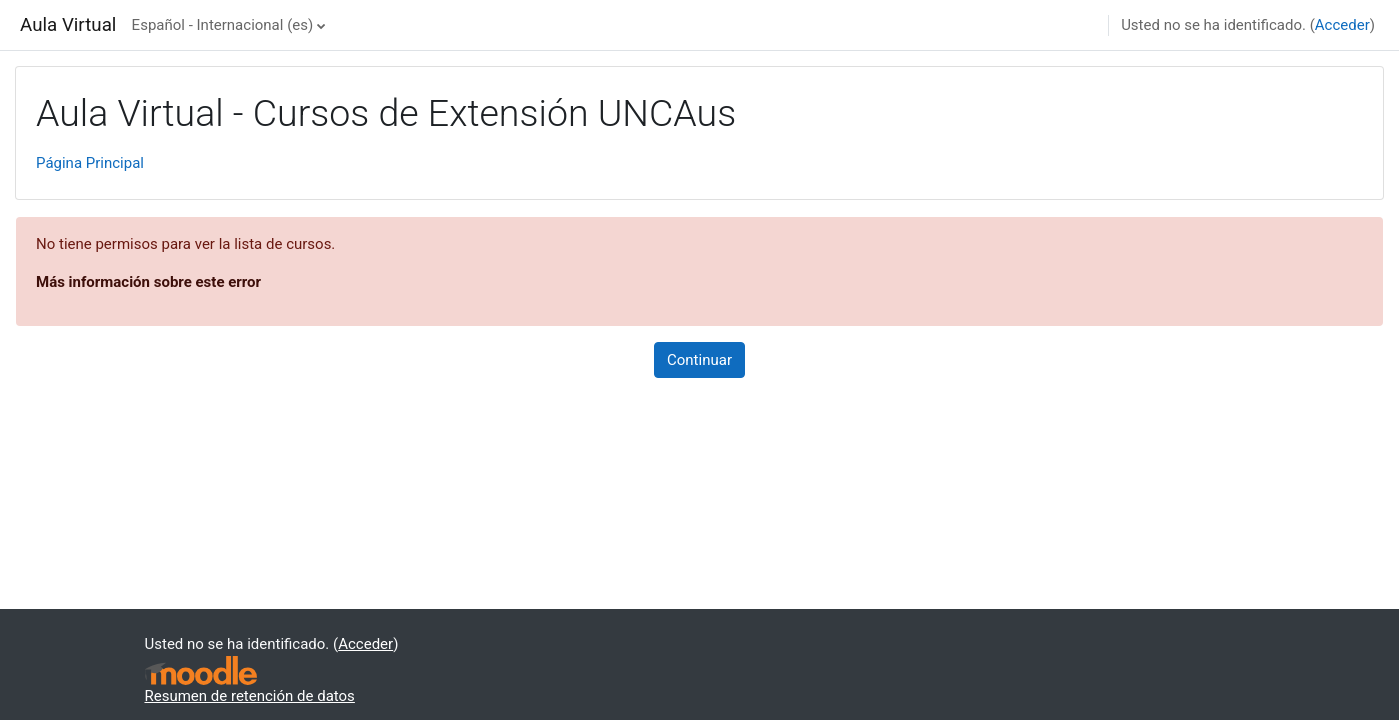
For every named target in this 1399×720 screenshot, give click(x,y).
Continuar (699, 360)
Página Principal (90, 163)
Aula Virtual (68, 25)
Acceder (1342, 25)
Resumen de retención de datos (250, 696)
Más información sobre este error (148, 282)
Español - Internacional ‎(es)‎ (223, 25)
